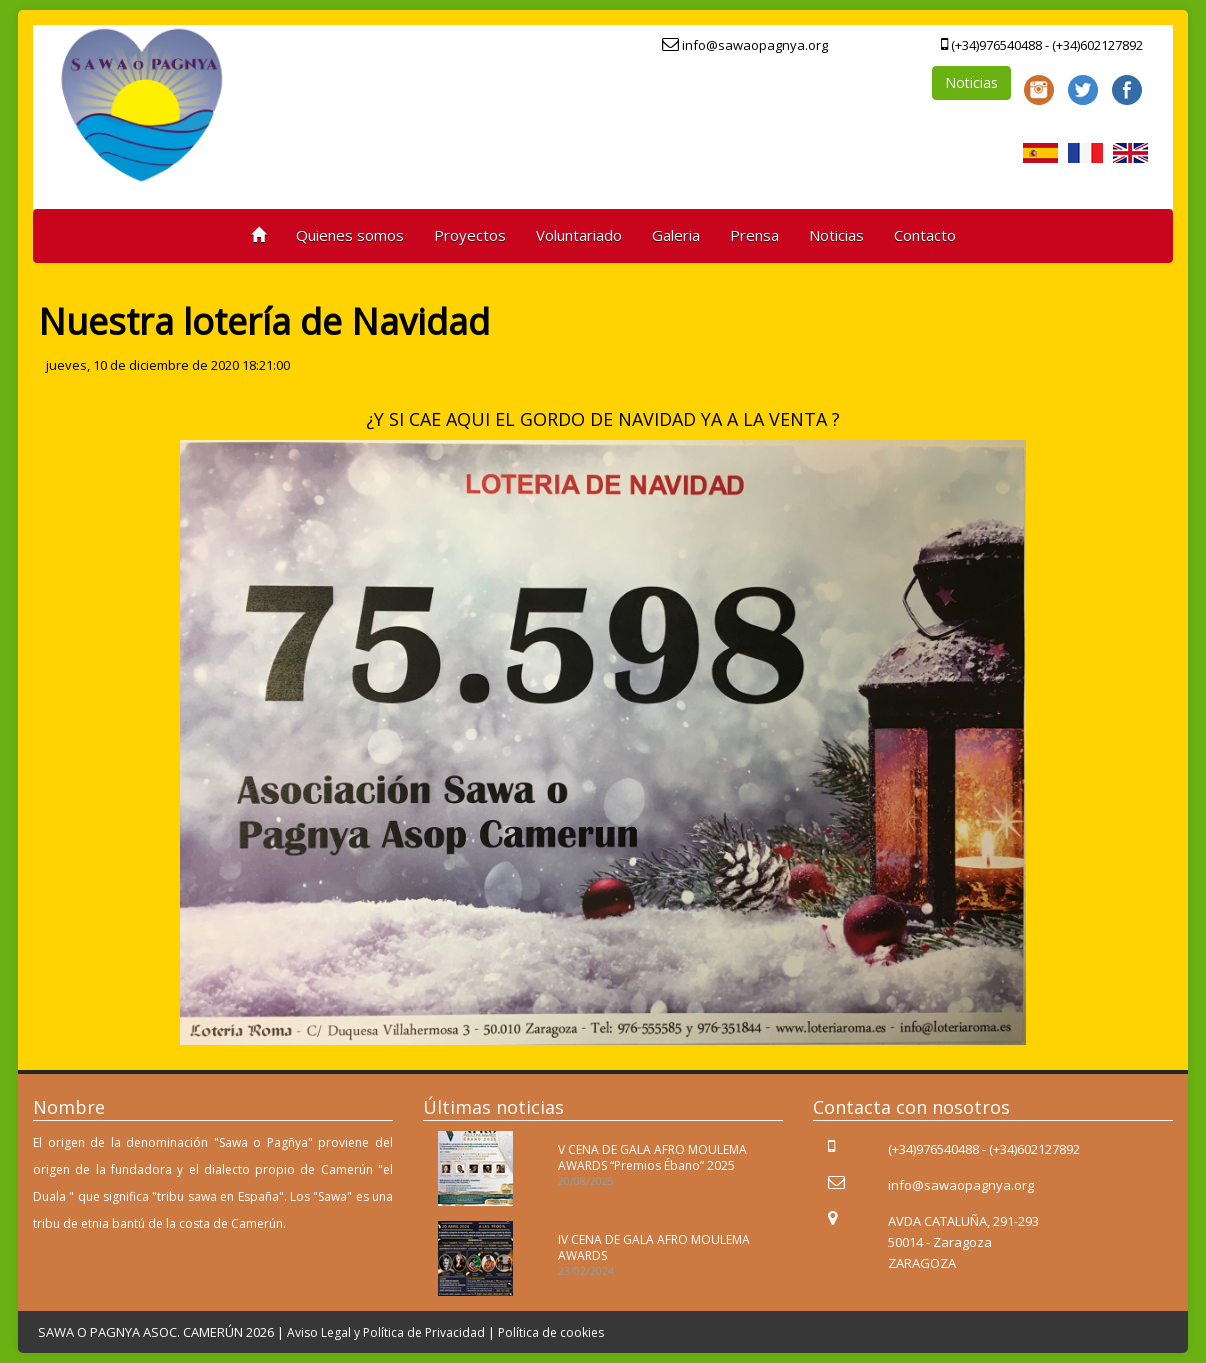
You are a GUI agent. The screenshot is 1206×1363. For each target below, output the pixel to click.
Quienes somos (350, 235)
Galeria (676, 235)
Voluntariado (579, 235)
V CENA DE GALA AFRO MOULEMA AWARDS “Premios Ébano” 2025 (652, 1157)
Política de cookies (551, 1332)
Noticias (971, 82)
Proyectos (470, 235)
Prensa (754, 235)
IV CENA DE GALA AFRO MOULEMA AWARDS (654, 1247)
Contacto (925, 235)
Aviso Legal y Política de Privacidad (386, 1332)
